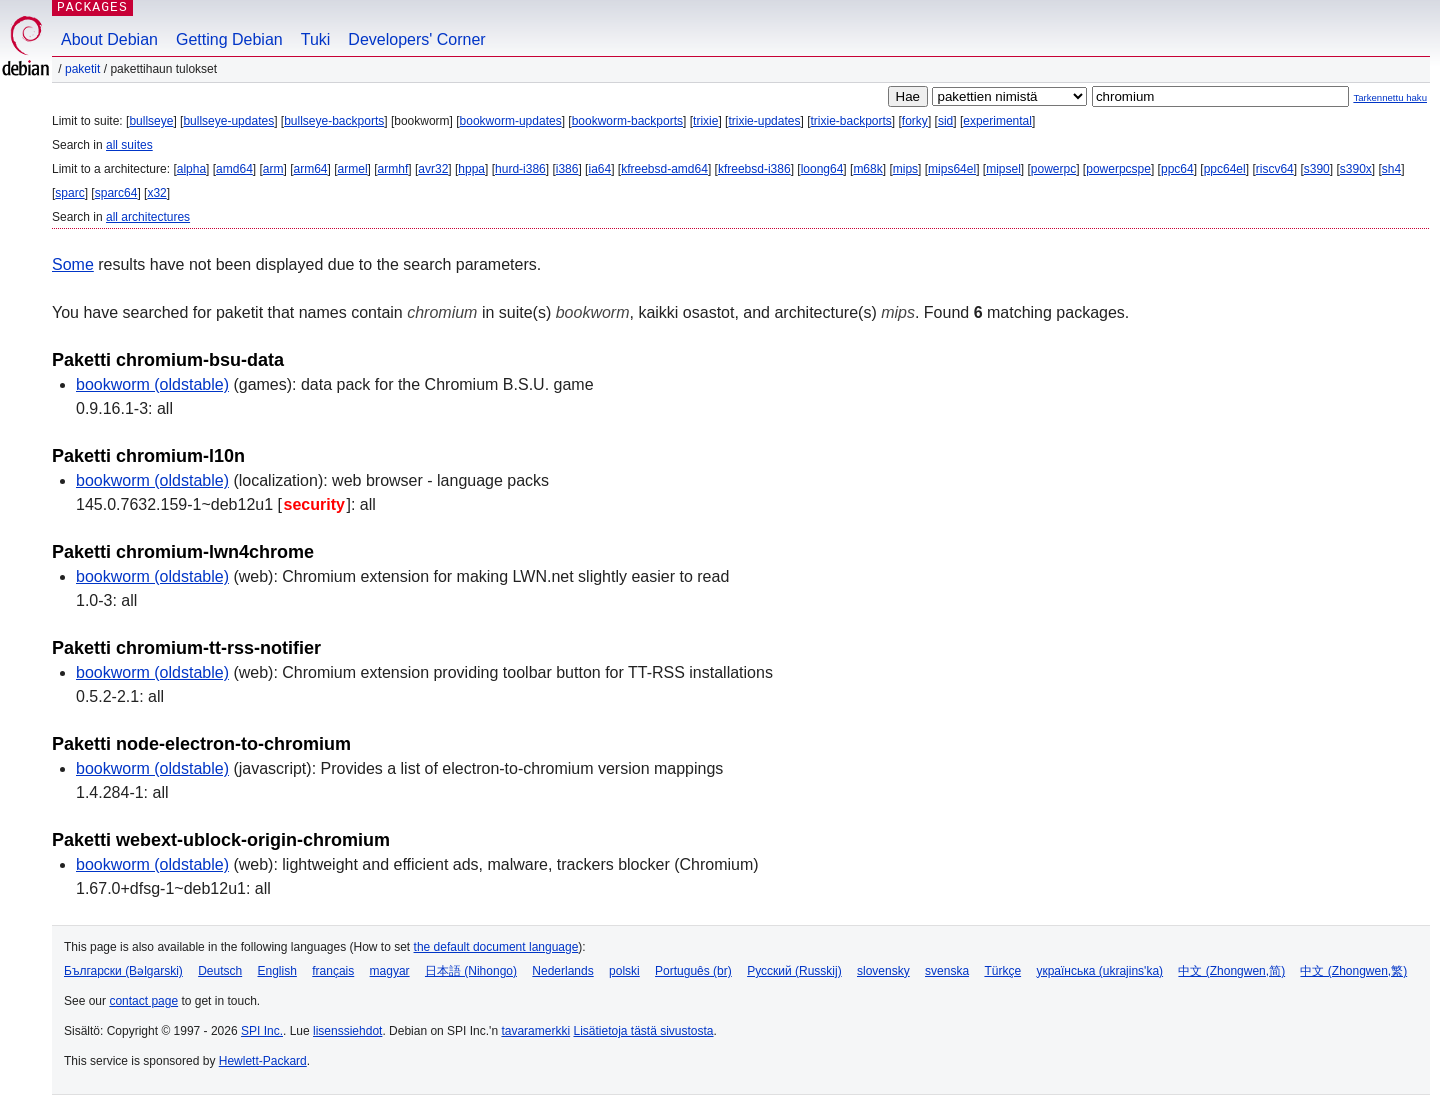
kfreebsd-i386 (754, 169)
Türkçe (1002, 971)
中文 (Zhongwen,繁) (1353, 971)
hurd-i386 (520, 169)
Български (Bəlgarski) (123, 971)
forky (915, 121)
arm (273, 169)
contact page (143, 1001)
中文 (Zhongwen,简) (1231, 971)
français (333, 971)
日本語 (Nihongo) (471, 971)
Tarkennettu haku (1390, 97)
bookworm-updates (511, 121)
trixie (705, 121)
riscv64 (1275, 169)
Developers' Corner (416, 39)
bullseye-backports (334, 121)
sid (945, 121)
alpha (191, 169)
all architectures (148, 217)
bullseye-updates (228, 121)
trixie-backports (850, 121)
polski (624, 971)
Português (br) (693, 971)
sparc (69, 193)
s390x (1356, 169)
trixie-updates (764, 121)
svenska (947, 971)
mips (905, 169)
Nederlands (562, 971)
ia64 (599, 169)
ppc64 (1177, 169)
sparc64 (116, 193)
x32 (156, 193)
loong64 (822, 169)
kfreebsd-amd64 (664, 169)
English (277, 971)
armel (353, 169)
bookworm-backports (627, 121)
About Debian (109, 39)
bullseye (151, 121)
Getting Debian (229, 39)
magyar (390, 971)
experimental (997, 121)
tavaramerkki (535, 1031)
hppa (471, 169)
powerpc (1053, 169)
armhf (393, 169)
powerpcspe (1118, 169)
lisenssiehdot (347, 1031)
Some (73, 264)
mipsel (1003, 169)
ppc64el (1225, 169)
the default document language (496, 947)
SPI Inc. (262, 1031)
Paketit (82, 69)
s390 (1317, 169)
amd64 (234, 169)
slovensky (883, 971)
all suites (129, 145)
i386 (567, 169)
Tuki (316, 39)
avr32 (433, 169)
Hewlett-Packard (263, 1061)
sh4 (1391, 169)
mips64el (952, 169)
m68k (867, 169)
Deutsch (220, 971)
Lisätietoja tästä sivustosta (643, 1031)
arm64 (311, 169)
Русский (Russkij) (794, 971)
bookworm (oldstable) (152, 384)
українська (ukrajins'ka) (1099, 971)
